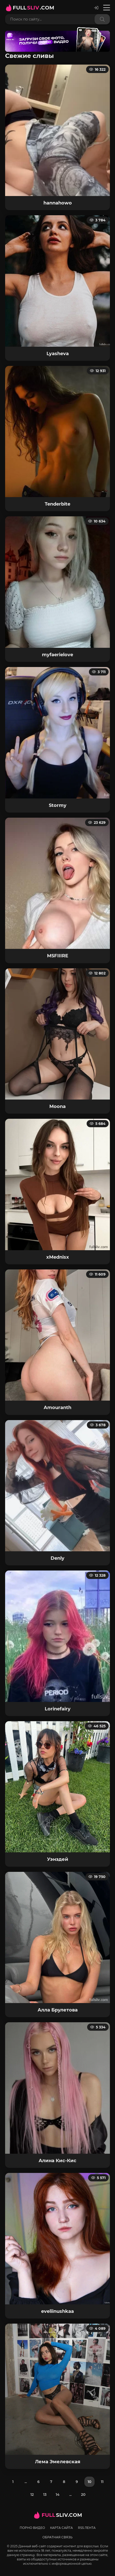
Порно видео (32, 2528)
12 (32, 2494)
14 (58, 2494)
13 (45, 2494)
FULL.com (33, 8)
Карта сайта (61, 2528)
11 (102, 2481)
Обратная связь (57, 2537)
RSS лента (87, 2528)
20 (83, 2494)
